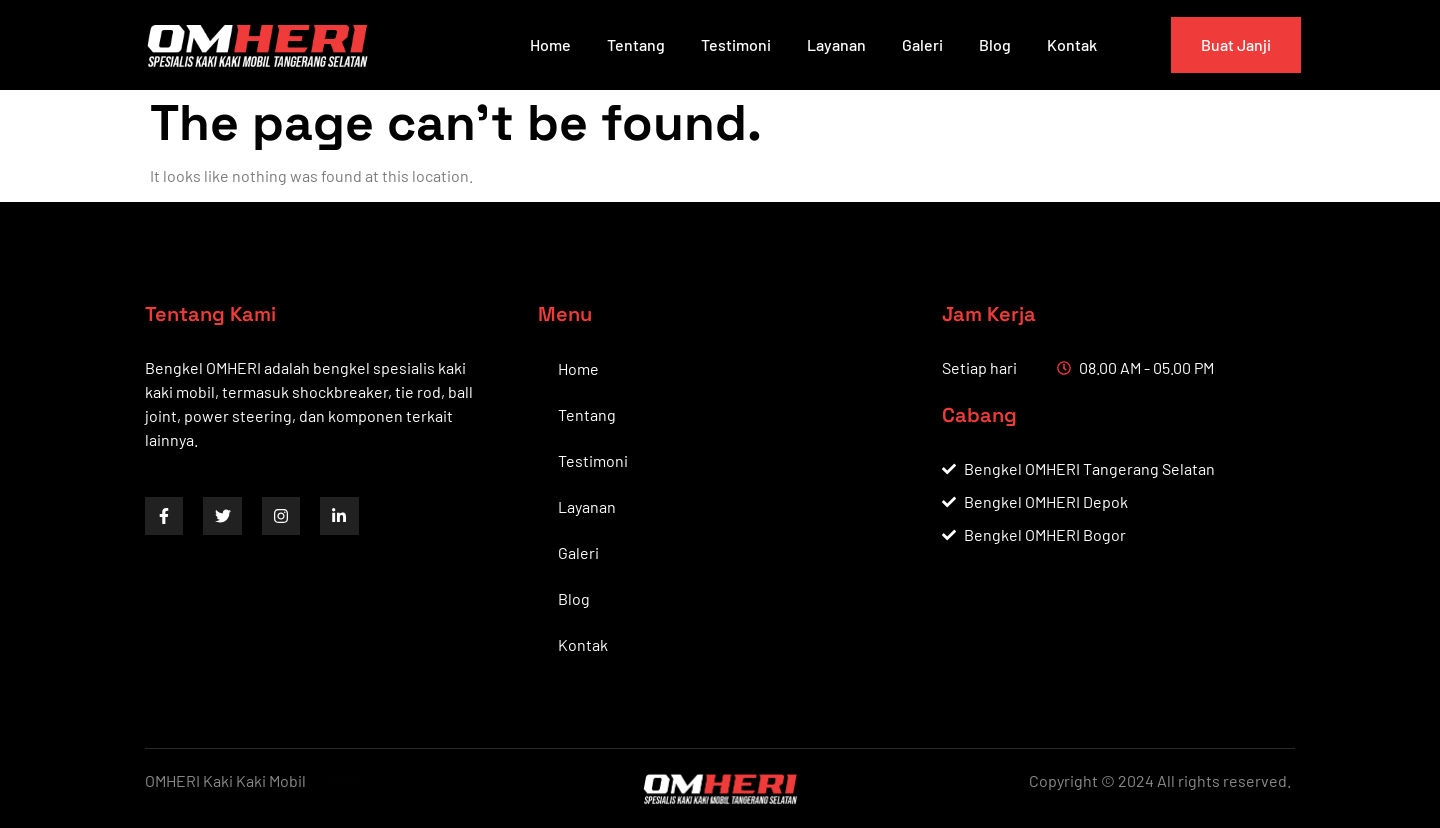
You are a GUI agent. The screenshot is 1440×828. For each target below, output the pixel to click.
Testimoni (736, 44)
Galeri (922, 44)
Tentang (636, 44)
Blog (995, 44)
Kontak (1072, 44)
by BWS (335, 780)
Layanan (836, 44)
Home (550, 44)
